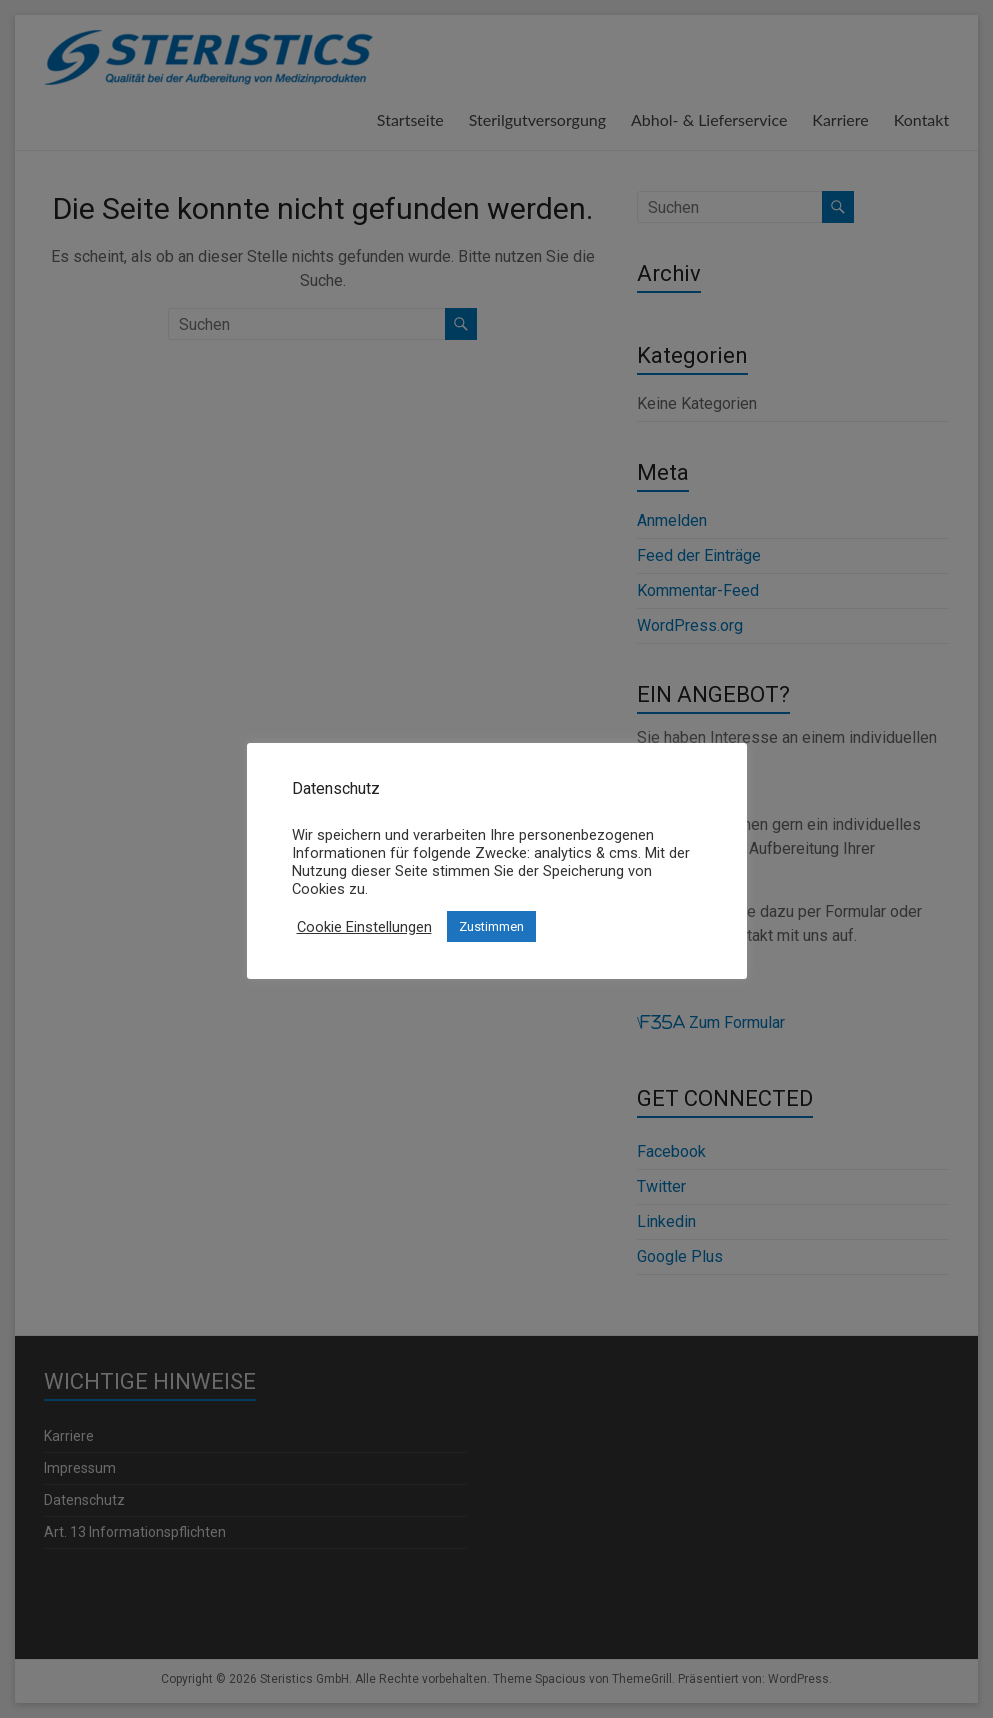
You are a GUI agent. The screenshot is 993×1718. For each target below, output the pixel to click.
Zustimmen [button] (491, 926)
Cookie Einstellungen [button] (364, 927)
